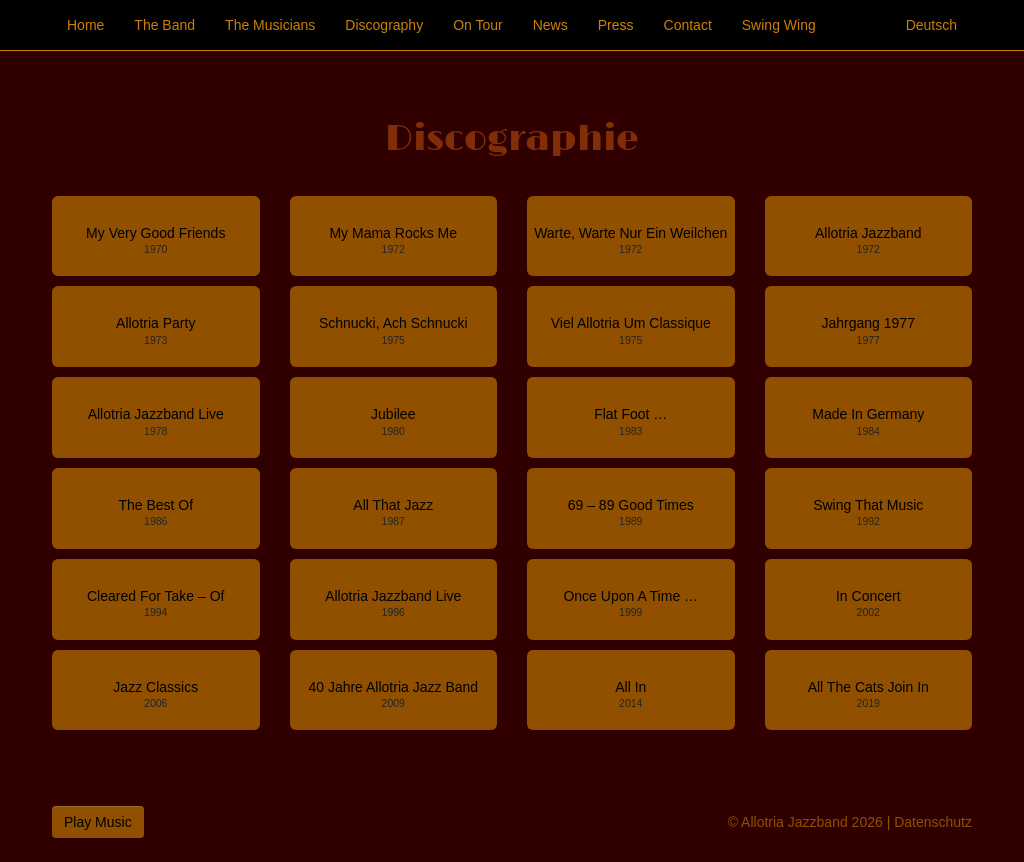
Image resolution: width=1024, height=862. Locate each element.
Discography (384, 25)
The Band (164, 25)
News (550, 25)
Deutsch (931, 25)
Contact (688, 25)
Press (616, 25)
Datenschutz (933, 822)
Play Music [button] (98, 822)
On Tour (478, 25)
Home (85, 25)
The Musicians (270, 25)
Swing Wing (779, 25)
